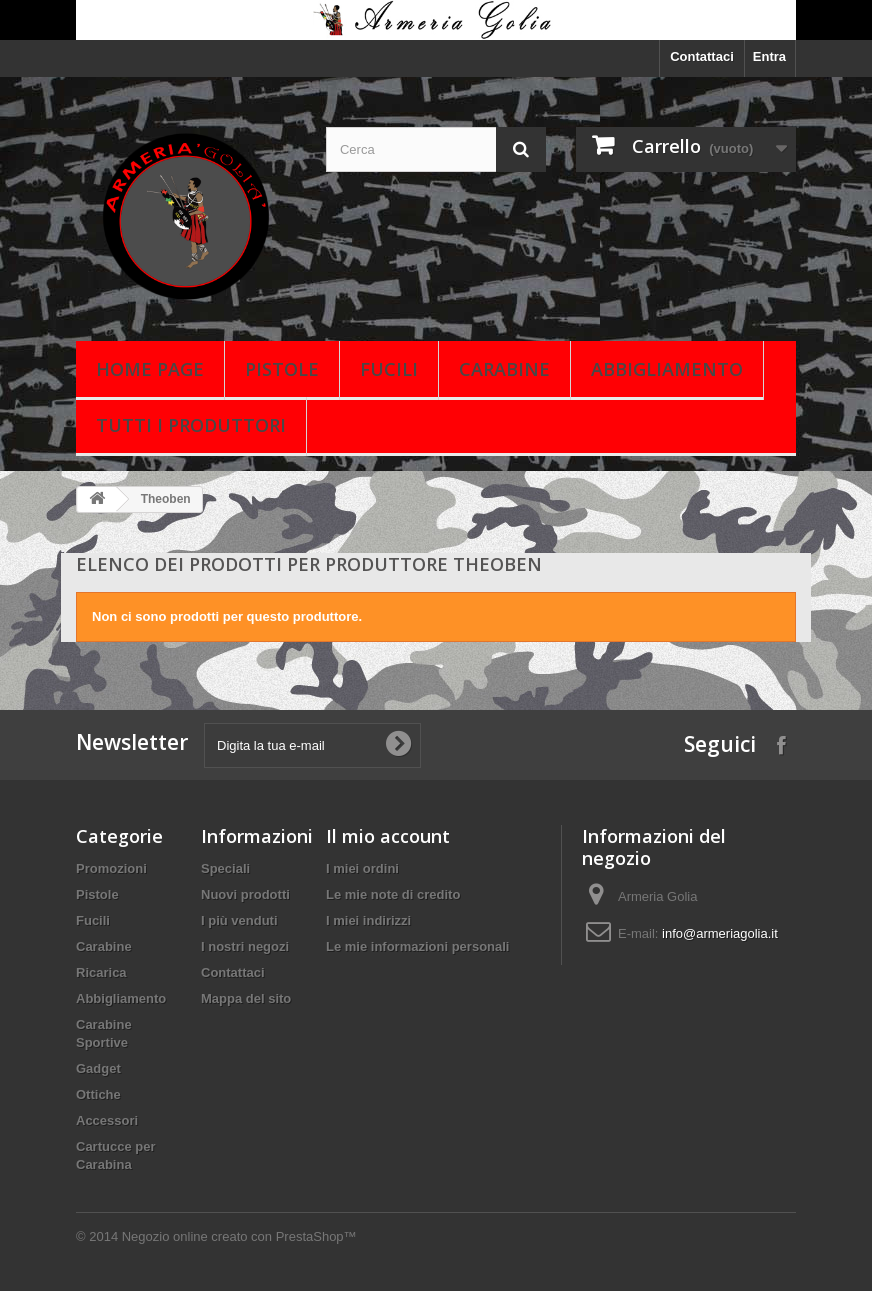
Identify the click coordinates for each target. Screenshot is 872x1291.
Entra (769, 56)
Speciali (225, 868)
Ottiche (98, 1094)
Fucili (389, 369)
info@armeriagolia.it (720, 933)
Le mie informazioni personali (417, 946)
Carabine (504, 369)
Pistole (282, 369)
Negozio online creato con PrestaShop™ (239, 1236)
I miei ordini (362, 868)
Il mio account (388, 836)
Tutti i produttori (191, 425)
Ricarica (101, 972)
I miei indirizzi (368, 920)
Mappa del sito (246, 998)
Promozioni (111, 868)
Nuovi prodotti (245, 894)
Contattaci (702, 56)
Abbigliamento (667, 369)
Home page (150, 369)
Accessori (107, 1120)
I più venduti (239, 920)
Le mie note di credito (393, 894)
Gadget (98, 1068)
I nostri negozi (245, 946)
